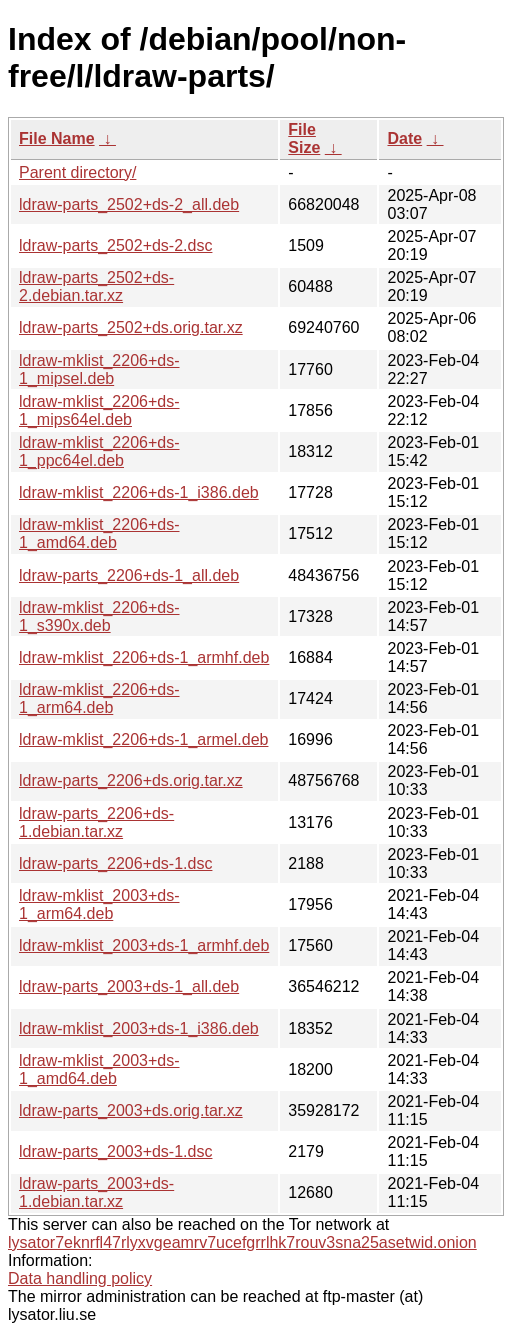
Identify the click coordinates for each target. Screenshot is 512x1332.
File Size (304, 138)
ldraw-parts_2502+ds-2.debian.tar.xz (96, 286)
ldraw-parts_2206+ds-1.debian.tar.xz (96, 822)
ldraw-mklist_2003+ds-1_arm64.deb (99, 904)
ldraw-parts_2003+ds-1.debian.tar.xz (96, 1192)
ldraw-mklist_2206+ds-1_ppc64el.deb (99, 451)
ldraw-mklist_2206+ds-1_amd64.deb (99, 533)
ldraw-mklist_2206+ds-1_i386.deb (139, 492)
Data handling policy (80, 1278)
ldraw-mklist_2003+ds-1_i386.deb (139, 1028)
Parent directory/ (77, 172)
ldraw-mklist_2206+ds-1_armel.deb (143, 739)
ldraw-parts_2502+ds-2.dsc (115, 245)
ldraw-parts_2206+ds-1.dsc (115, 863)
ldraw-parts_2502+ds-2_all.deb (129, 204)
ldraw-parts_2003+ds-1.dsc (115, 1151)
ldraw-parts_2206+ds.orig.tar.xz (131, 780)
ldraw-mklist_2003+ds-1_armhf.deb (144, 945)
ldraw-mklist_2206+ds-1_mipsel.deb (99, 369)
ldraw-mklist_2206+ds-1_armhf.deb (144, 657)
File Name (57, 138)
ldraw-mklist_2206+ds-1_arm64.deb (99, 698)
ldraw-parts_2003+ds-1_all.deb (129, 986)
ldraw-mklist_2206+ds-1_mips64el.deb (99, 410)
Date (404, 138)
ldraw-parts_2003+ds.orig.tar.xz (131, 1110)
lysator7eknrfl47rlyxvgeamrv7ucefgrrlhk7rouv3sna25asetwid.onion (242, 1242)
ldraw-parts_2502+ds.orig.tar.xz (131, 327)
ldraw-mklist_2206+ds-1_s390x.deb (99, 616)
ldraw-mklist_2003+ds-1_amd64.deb (99, 1069)
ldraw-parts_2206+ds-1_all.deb (129, 575)
